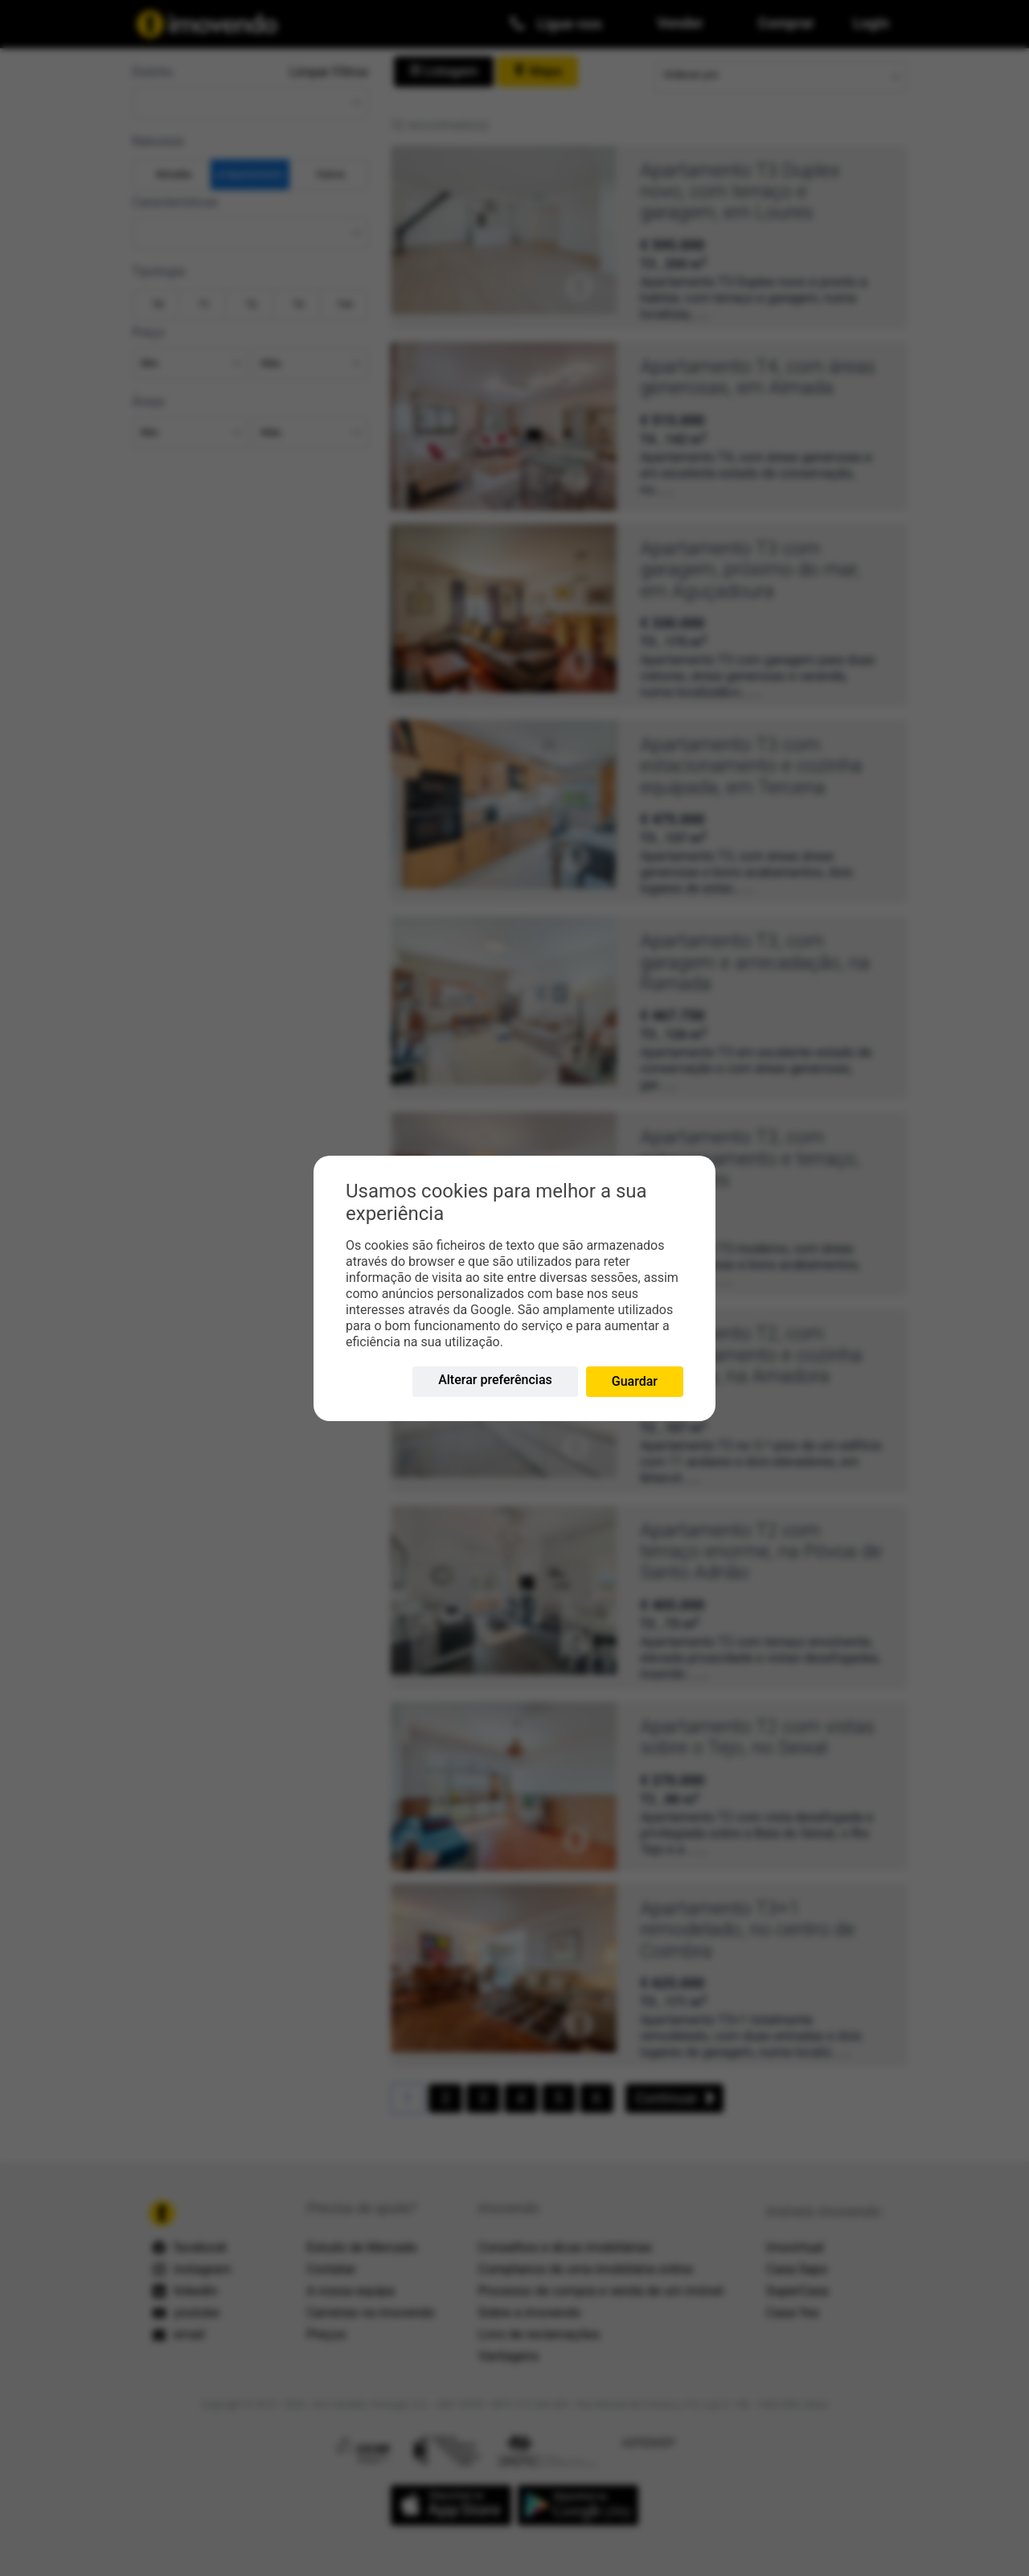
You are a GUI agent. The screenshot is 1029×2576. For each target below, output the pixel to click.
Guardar (635, 1381)
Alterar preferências (495, 1379)
